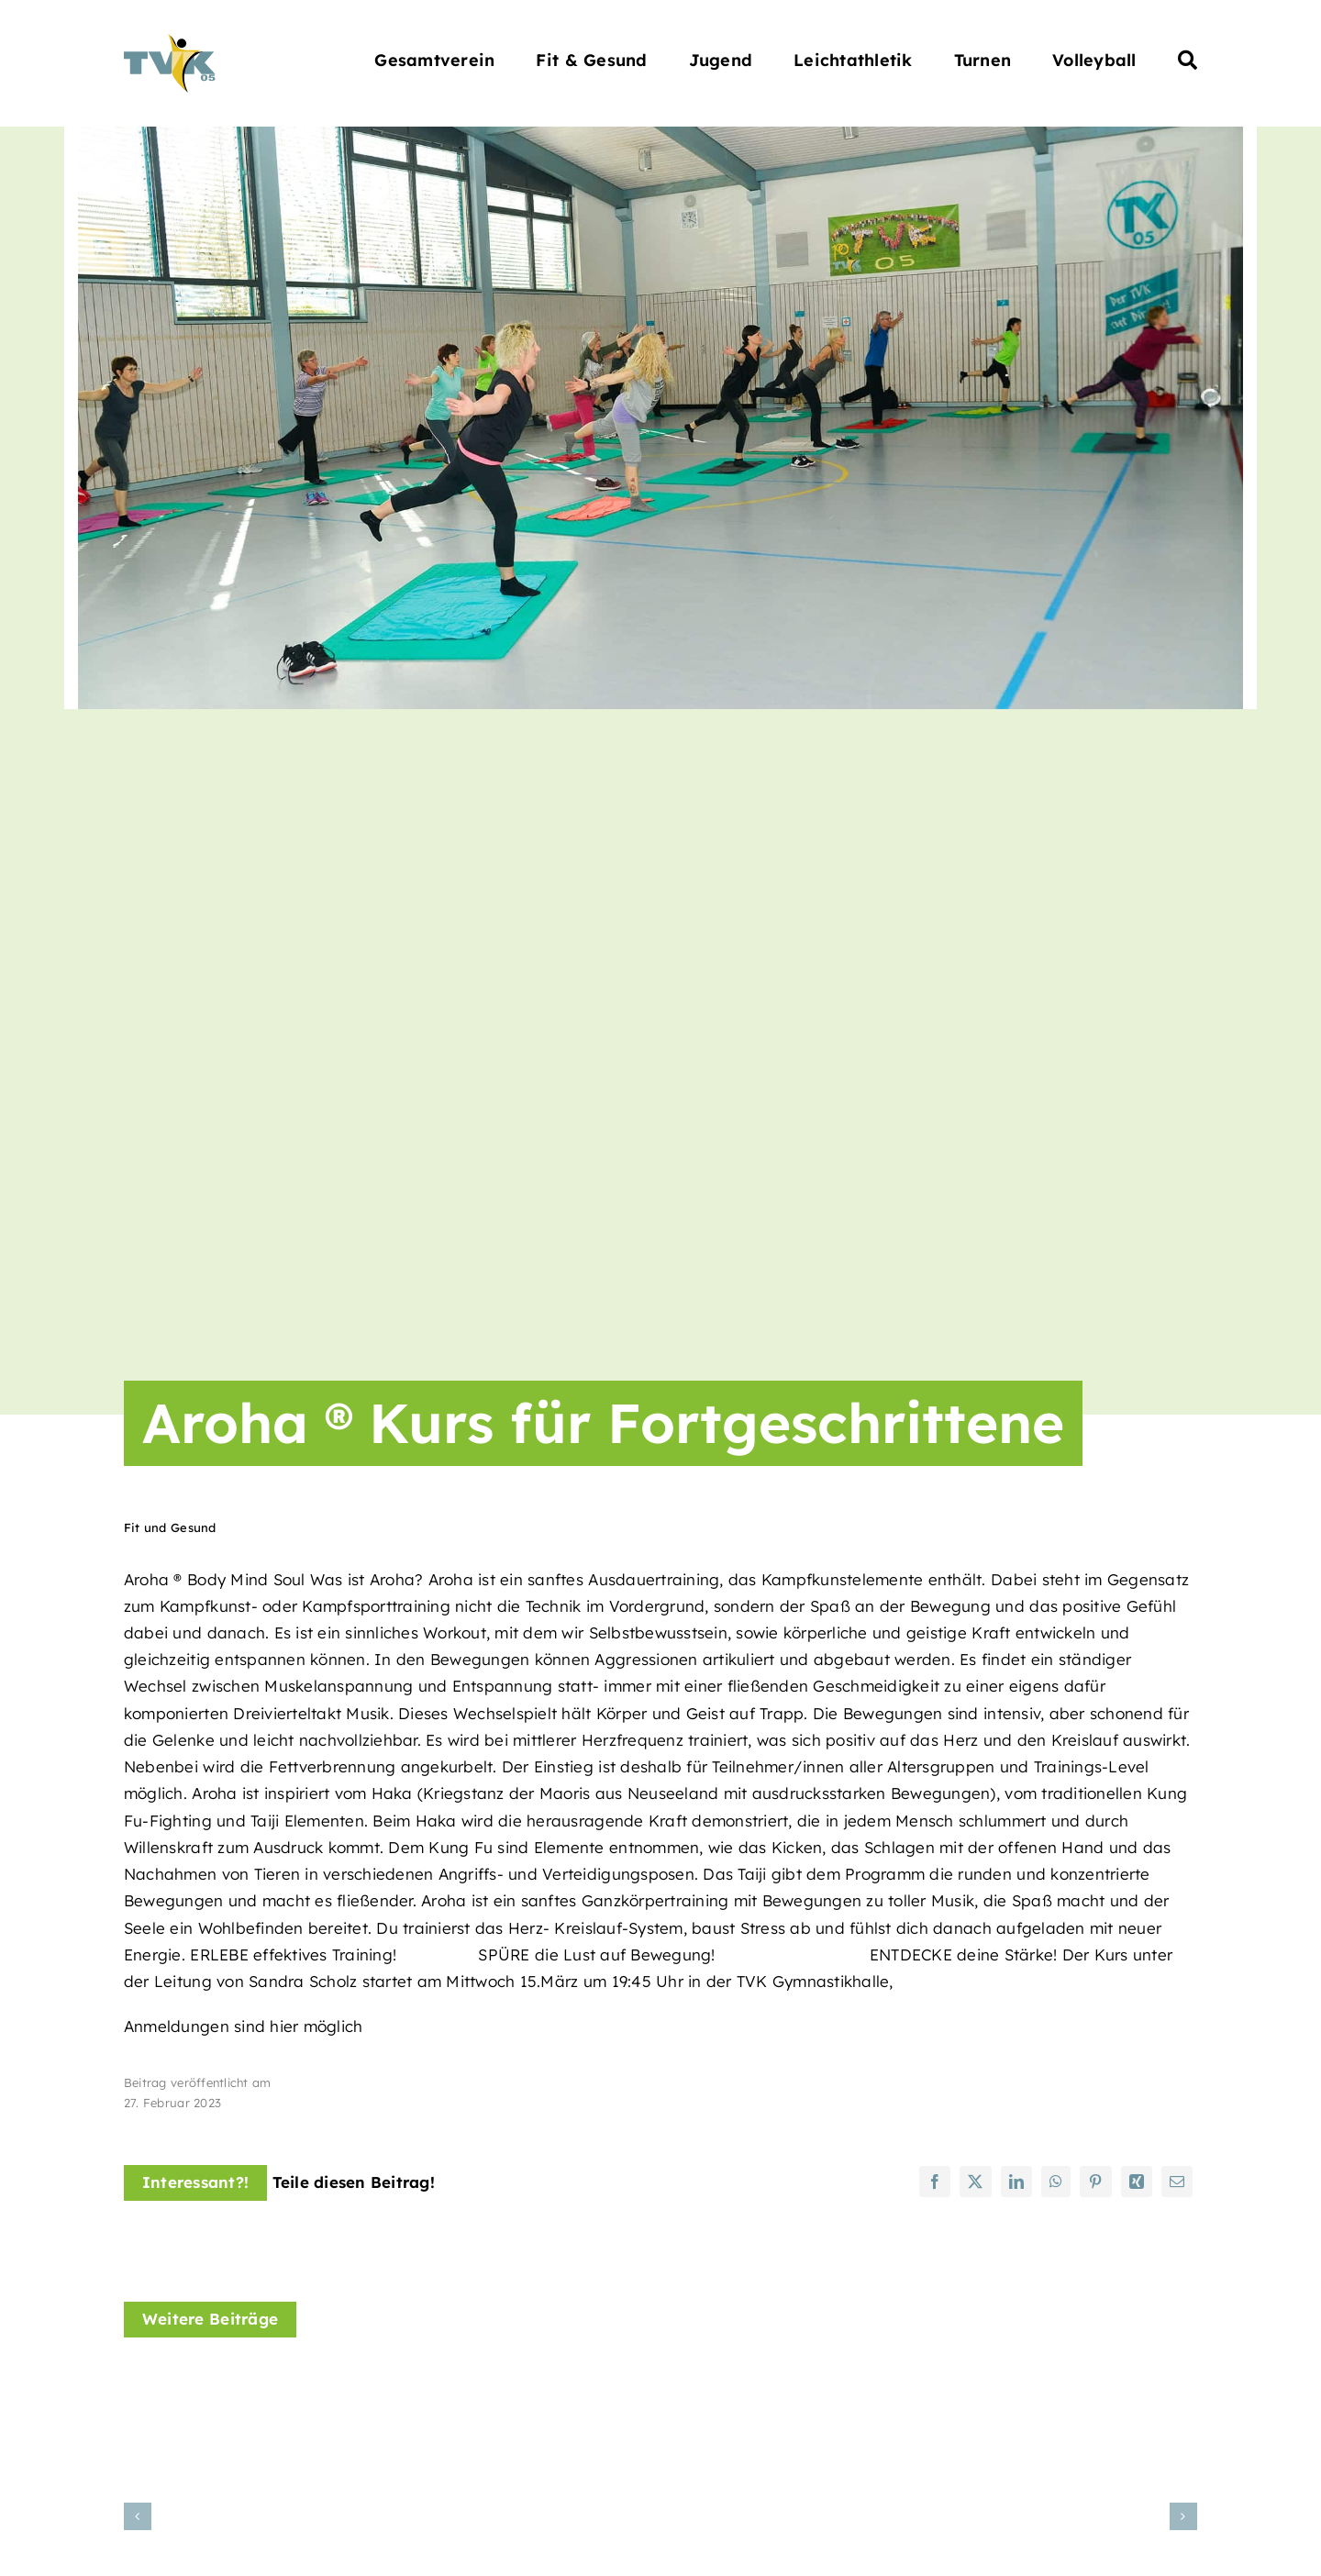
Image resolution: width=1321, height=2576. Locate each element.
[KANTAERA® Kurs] (660, 2381)
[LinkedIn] (1016, 2181)
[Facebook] (935, 2181)
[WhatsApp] (1056, 2181)
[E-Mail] (1177, 2181)
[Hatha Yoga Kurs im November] (289, 2381)
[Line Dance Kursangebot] (1032, 2381)
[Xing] (1136, 2181)
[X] (975, 2181)
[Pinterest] (1095, 2181)
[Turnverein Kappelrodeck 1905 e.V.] (170, 41)
